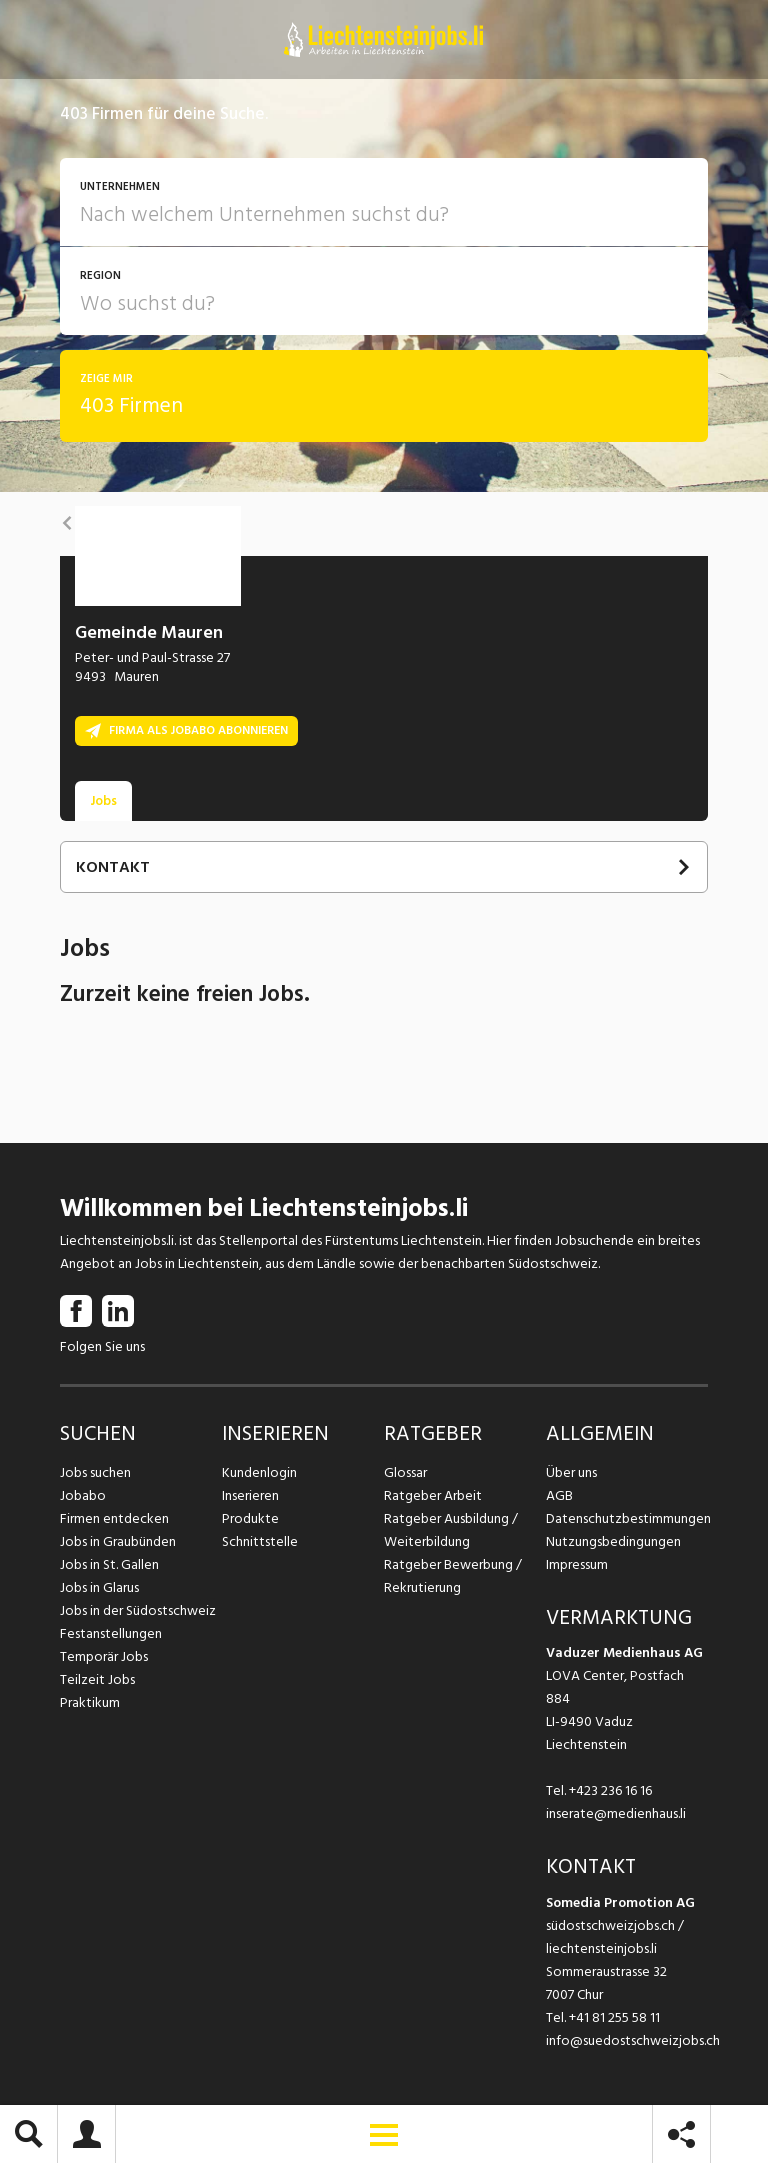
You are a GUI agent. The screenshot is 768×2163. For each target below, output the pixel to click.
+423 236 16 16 (610, 1790)
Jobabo (83, 1495)
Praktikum (90, 1702)
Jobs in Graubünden (118, 1541)
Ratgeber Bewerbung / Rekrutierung (453, 1576)
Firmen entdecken (114, 1518)
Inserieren (250, 1495)
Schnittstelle (260, 1541)
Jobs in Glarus (99, 1587)
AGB (559, 1495)
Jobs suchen (95, 1472)
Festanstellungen (111, 1633)
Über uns (571, 1472)
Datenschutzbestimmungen (627, 1518)
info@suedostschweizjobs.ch (633, 2040)
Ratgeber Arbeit (433, 1495)
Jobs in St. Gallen (109, 1564)
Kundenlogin (259, 1472)
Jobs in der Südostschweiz (138, 1610)
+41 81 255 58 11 (614, 2017)
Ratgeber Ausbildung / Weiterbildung (451, 1530)
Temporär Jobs (104, 1656)
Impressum (577, 1564)
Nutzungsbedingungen (613, 1541)
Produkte (250, 1518)
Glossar (405, 1472)
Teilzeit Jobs (97, 1679)
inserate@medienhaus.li (616, 1813)
